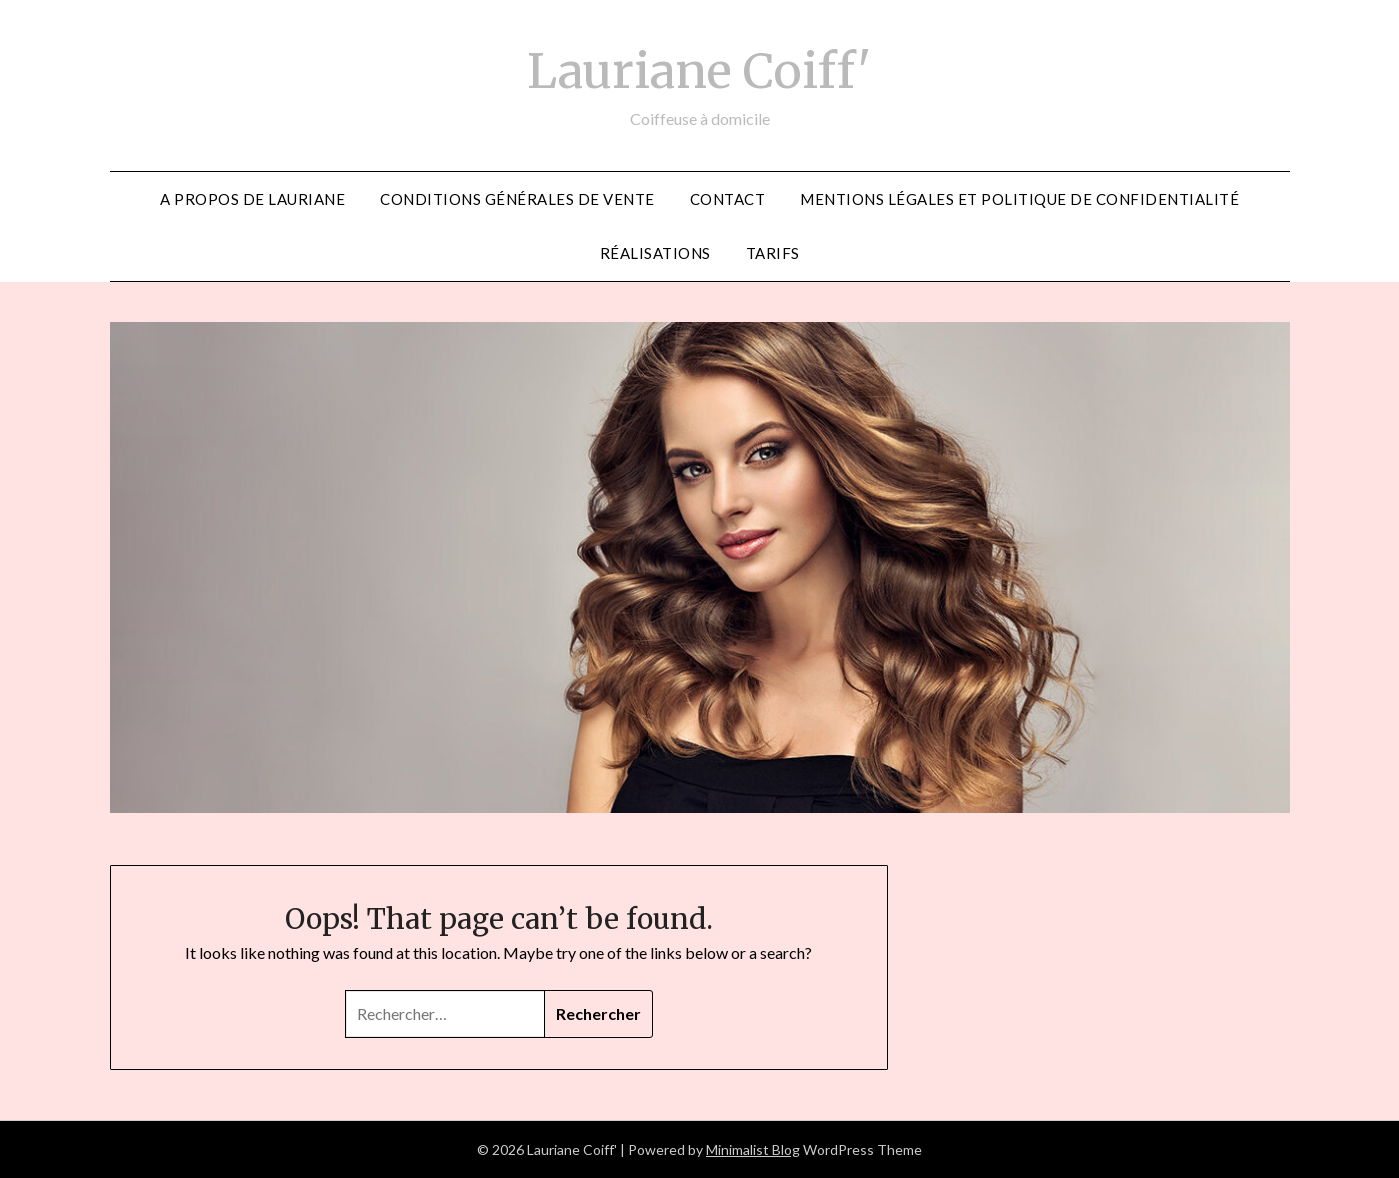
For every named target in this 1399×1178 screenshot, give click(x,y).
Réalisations (655, 253)
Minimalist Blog (753, 1149)
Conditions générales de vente (517, 199)
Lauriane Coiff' (699, 71)
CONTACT (728, 199)
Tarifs (773, 253)
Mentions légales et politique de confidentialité (1019, 199)
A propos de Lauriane (252, 199)
